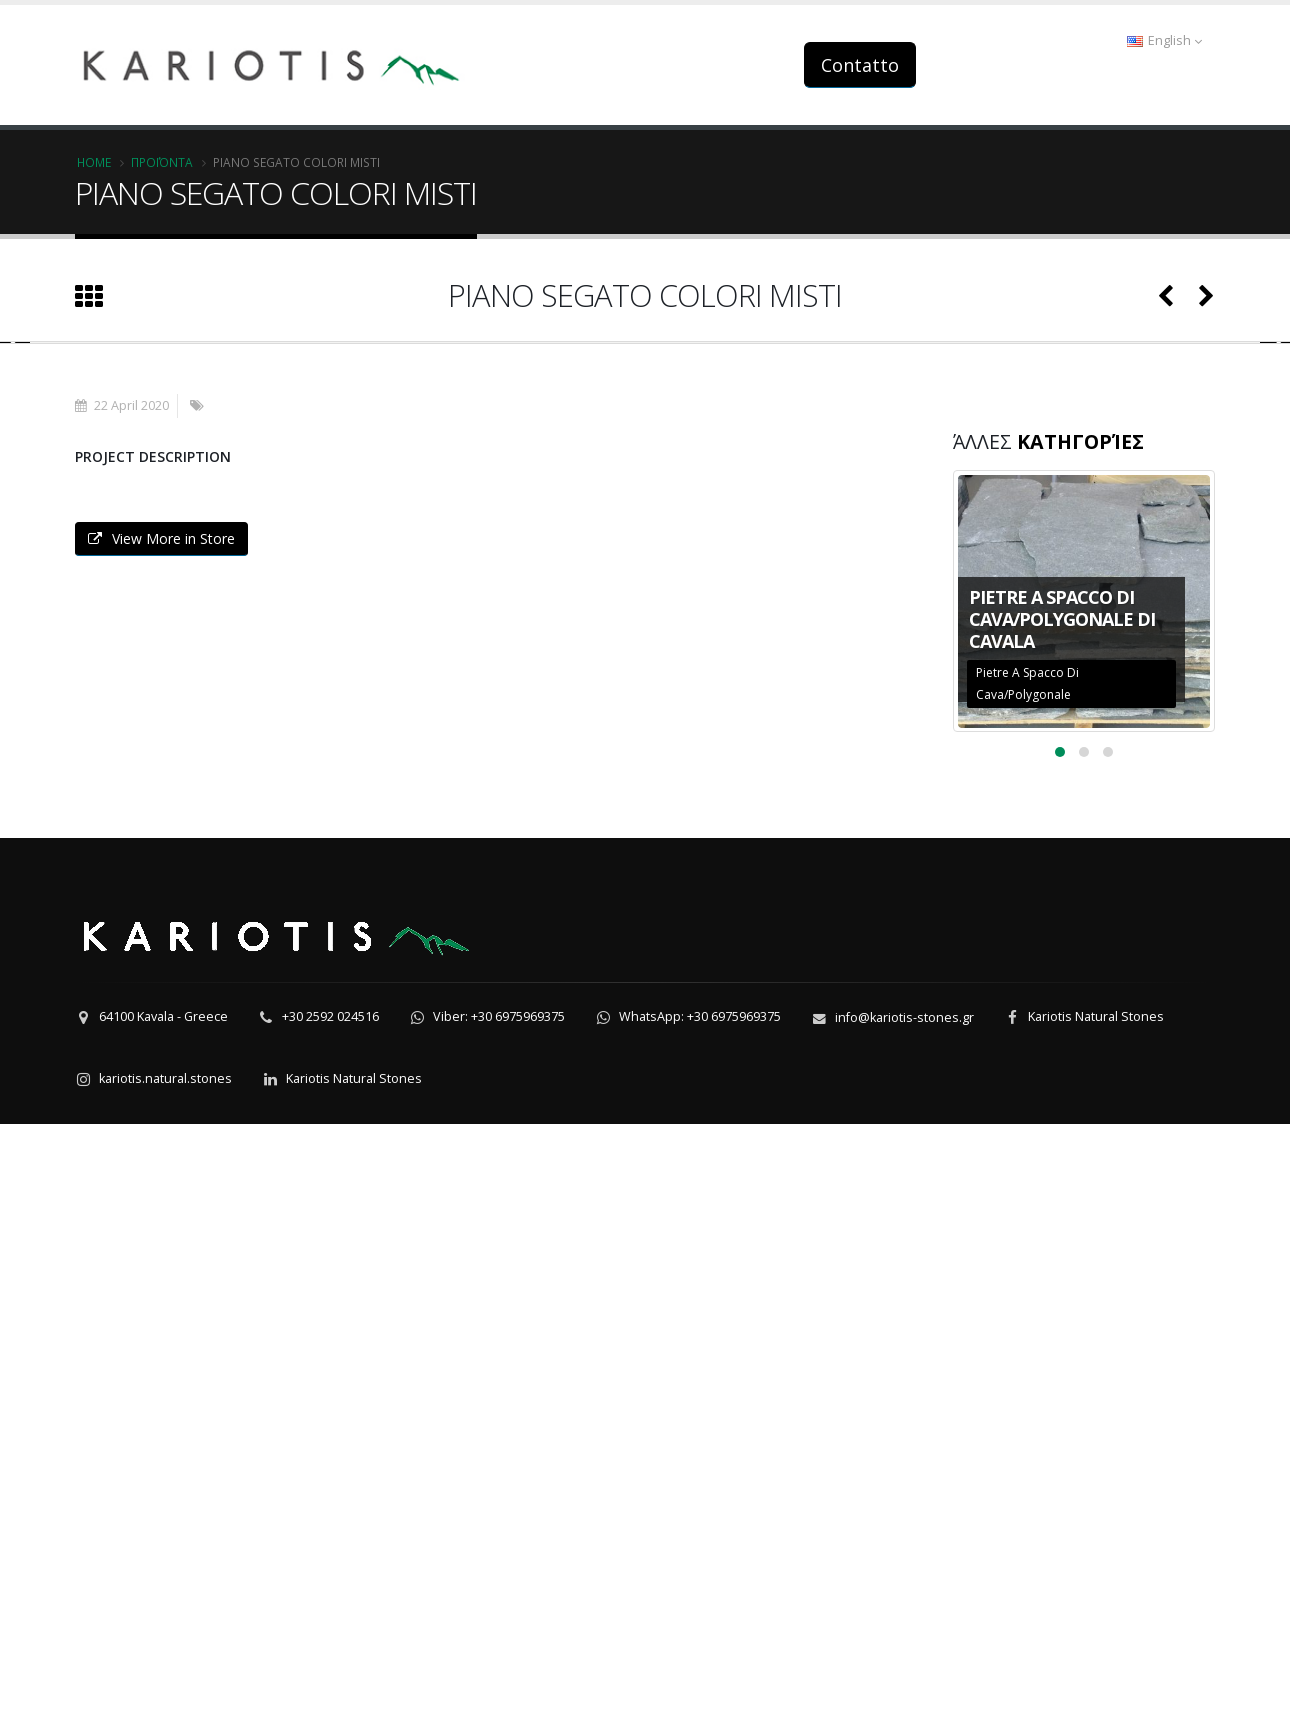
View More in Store (161, 1137)
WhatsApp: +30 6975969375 (700, 1615)
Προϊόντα (162, 162)
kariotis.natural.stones (165, 1677)
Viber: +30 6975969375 (499, 1615)
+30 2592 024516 (330, 1615)
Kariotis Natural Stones (1096, 1615)
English (1164, 40)
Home (94, 162)
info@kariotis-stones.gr (904, 1616)
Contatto (860, 65)
